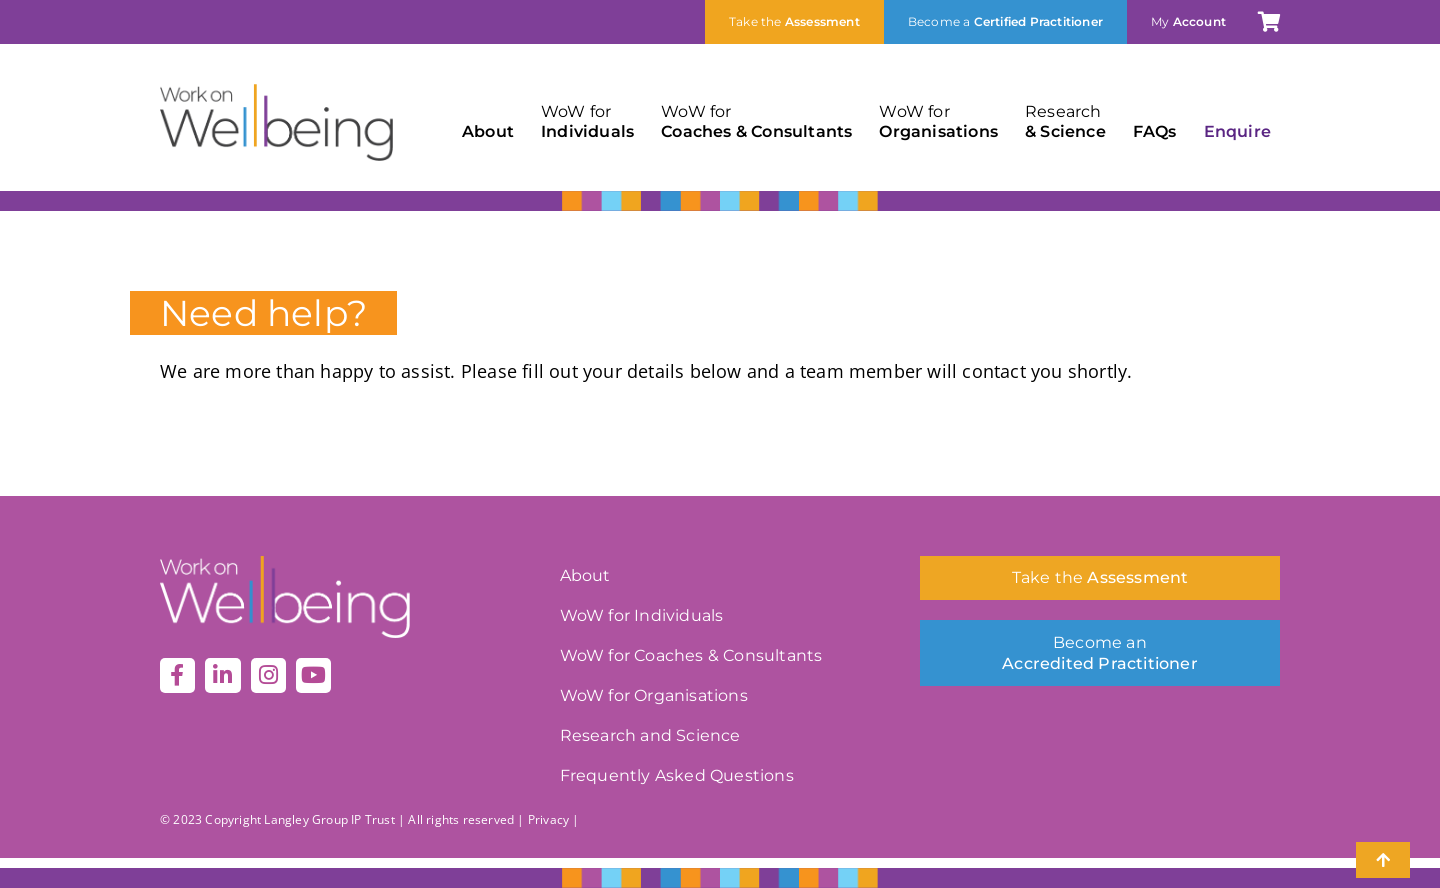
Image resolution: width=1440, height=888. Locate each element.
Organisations (938, 121)
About (488, 131)
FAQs (1155, 131)
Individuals (587, 121)
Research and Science (650, 735)
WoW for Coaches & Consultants (691, 655)
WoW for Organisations (654, 695)
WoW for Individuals (642, 615)
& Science (1065, 121)
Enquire (1237, 131)
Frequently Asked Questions (677, 775)
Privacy (548, 819)
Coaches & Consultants (756, 121)
